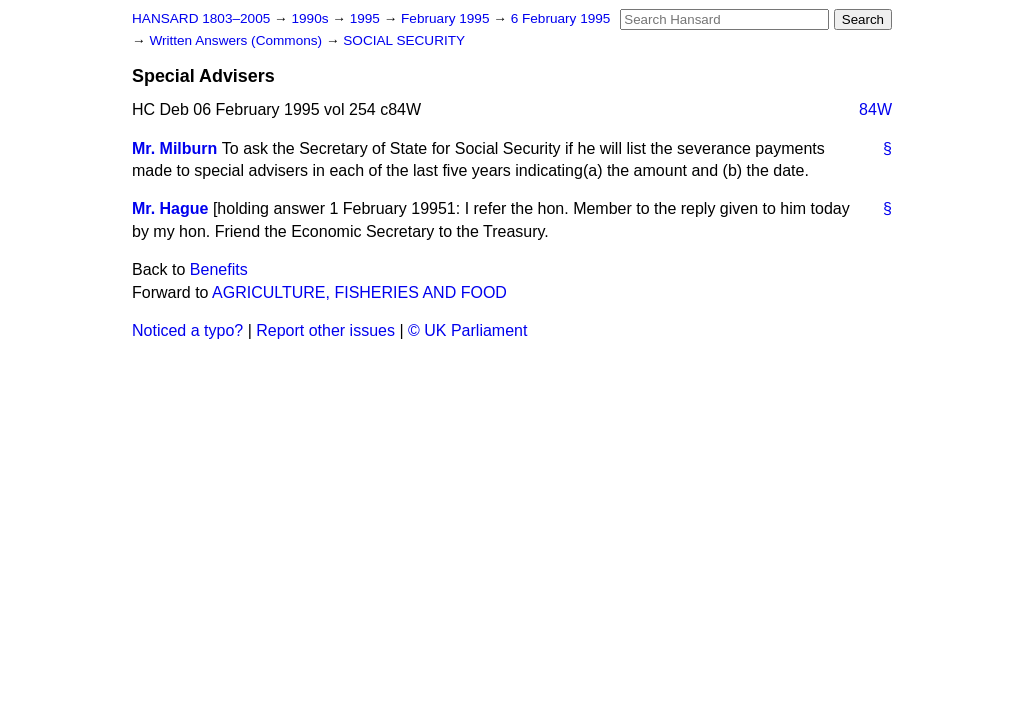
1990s (311, 18)
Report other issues (325, 330)
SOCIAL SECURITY (404, 40)
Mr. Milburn (174, 148)
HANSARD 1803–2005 (201, 18)
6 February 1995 (561, 18)
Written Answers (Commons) (237, 40)
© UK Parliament (467, 330)
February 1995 (447, 18)
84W (875, 109)
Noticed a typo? (187, 330)
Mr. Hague (170, 208)
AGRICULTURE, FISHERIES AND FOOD (359, 292)
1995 (367, 18)
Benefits (219, 269)
